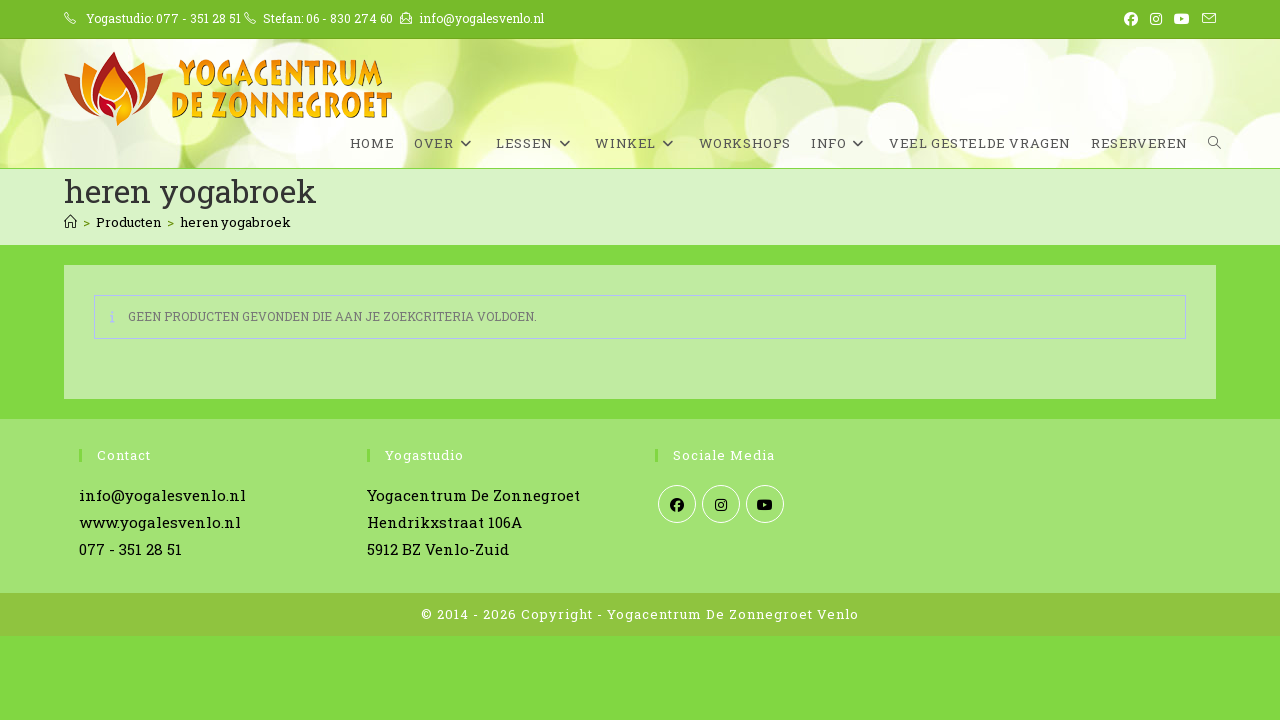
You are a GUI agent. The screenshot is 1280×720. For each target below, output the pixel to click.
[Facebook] (677, 504)
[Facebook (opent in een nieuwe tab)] (1131, 19)
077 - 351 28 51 (198, 18)
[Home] (70, 222)
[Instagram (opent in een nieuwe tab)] (1156, 19)
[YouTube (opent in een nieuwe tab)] (1182, 19)
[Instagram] (721, 504)
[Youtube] (765, 504)
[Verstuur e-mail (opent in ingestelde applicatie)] (1206, 19)
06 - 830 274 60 (349, 18)
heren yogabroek (235, 222)
